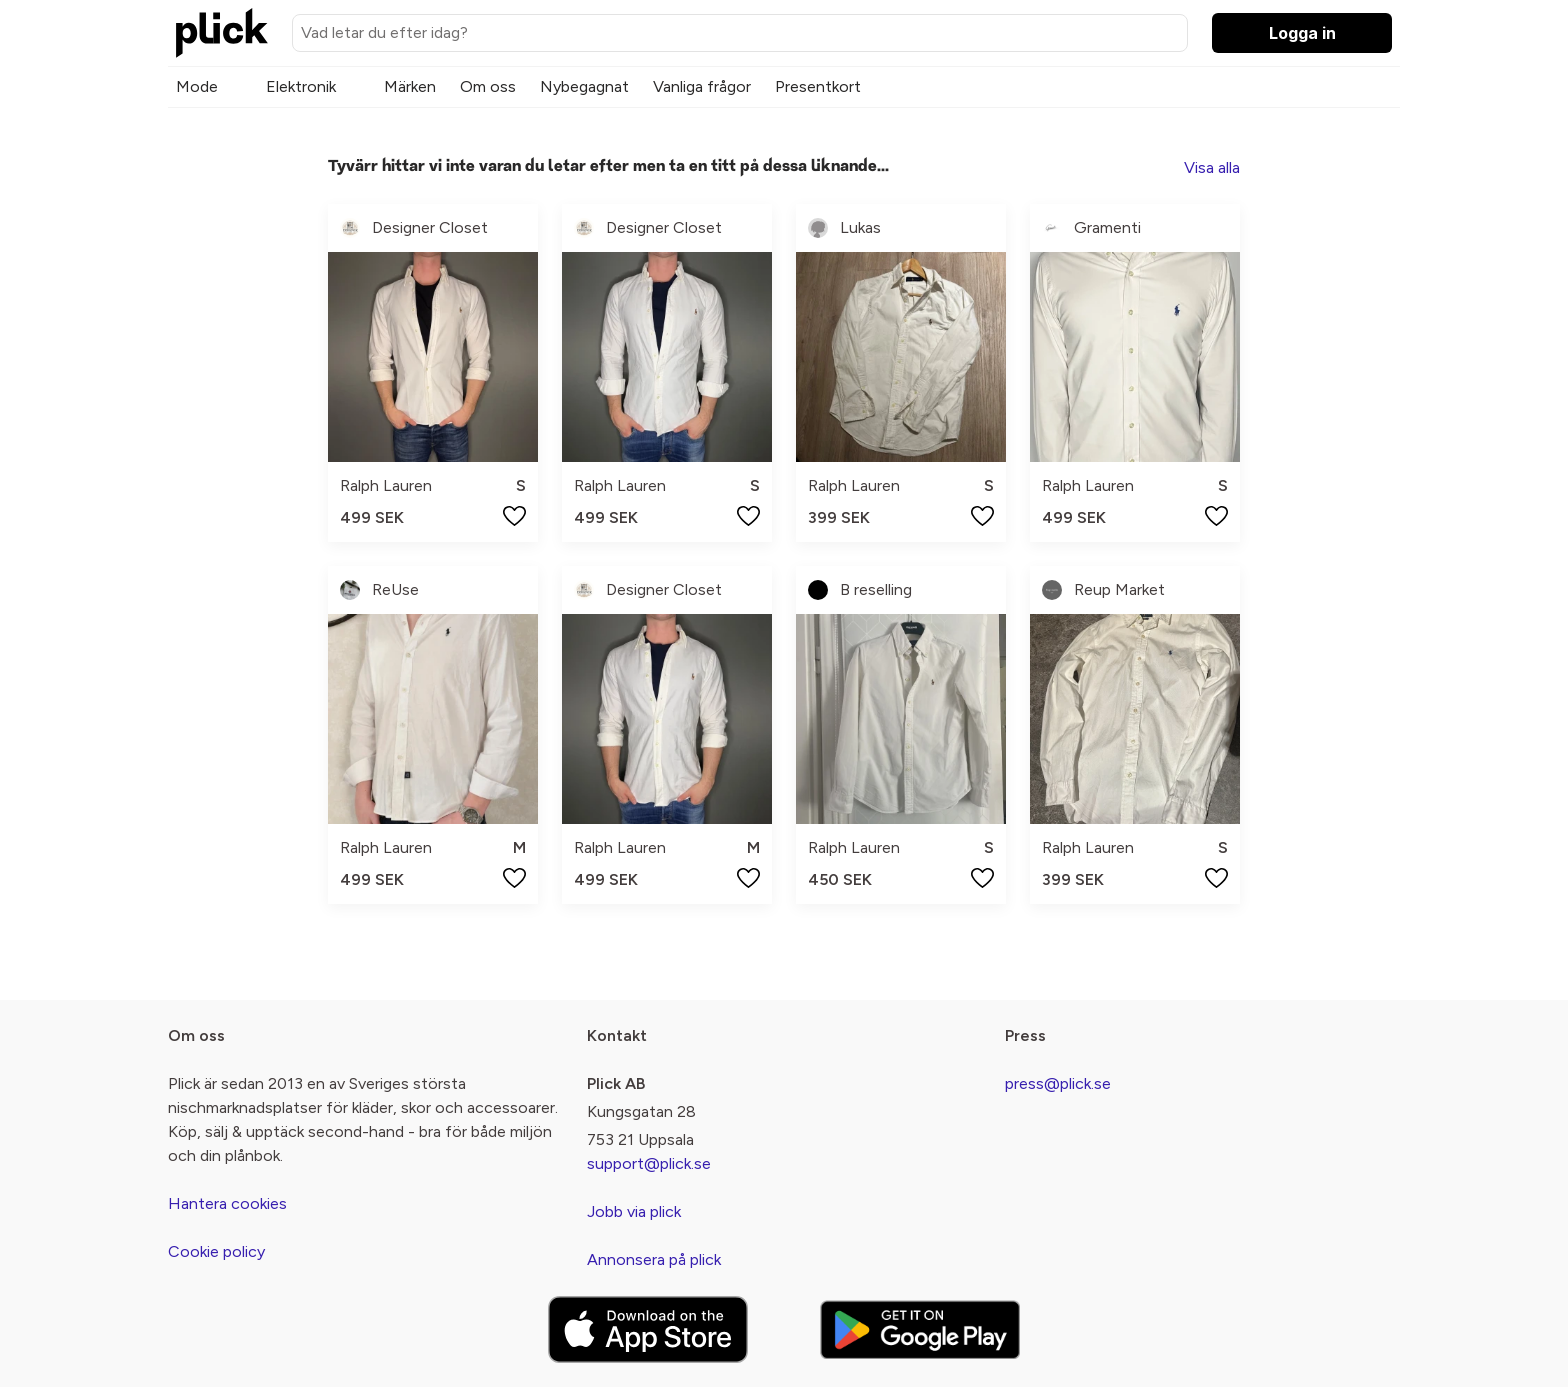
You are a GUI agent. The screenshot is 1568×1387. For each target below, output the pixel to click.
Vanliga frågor (702, 86)
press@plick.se (1058, 1083)
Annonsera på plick (654, 1259)
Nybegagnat (584, 86)
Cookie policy (216, 1251)
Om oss (488, 86)
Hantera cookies (227, 1203)
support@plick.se (649, 1163)
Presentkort (818, 86)
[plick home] (222, 33)
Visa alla (1212, 167)
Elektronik (301, 86)
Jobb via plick (634, 1211)
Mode (197, 86)
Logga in (1302, 33)
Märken (410, 86)
